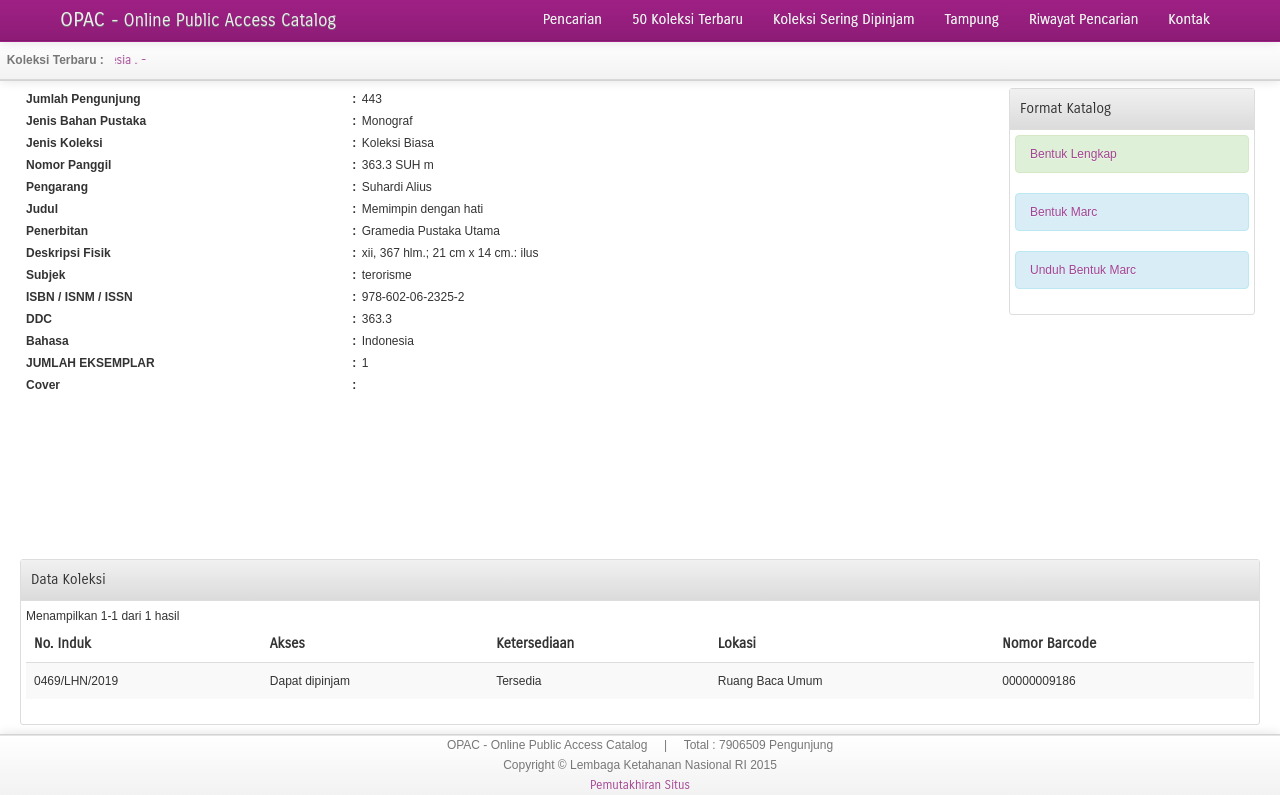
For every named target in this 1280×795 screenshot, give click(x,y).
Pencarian (572, 19)
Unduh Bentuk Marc (1083, 270)
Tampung (972, 19)
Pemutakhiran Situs (640, 785)
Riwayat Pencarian (1083, 19)
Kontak (1189, 19)
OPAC (198, 19)
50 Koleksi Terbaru (687, 19)
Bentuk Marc (1063, 212)
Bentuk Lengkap (1073, 154)
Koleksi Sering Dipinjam (844, 19)
